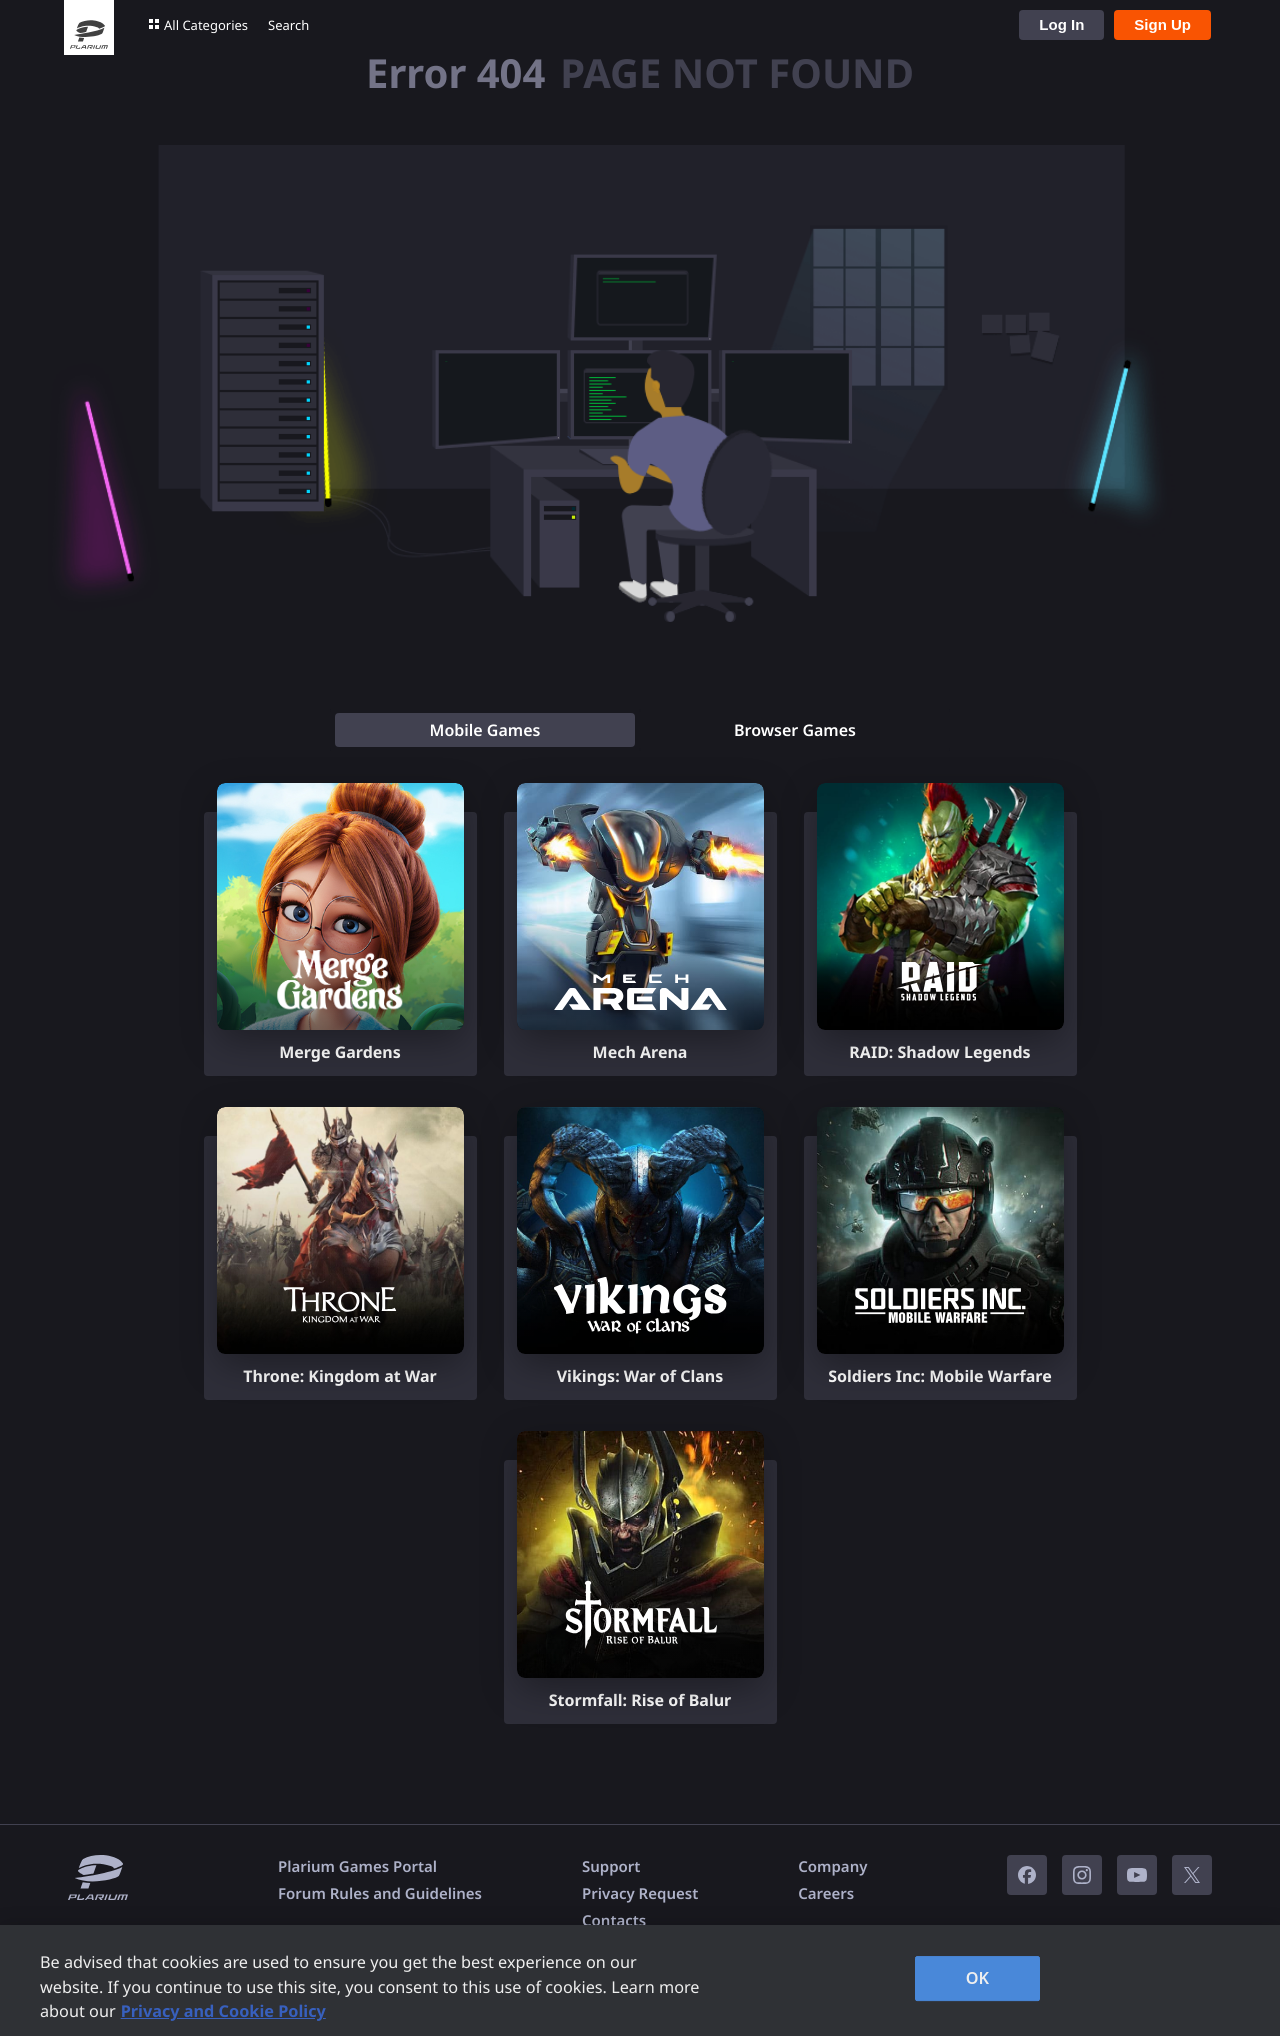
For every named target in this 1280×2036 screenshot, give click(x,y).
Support (611, 1867)
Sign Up (1162, 24)
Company (832, 1867)
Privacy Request (640, 1894)
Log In (1061, 24)
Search (288, 25)
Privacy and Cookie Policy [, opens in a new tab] (223, 2011)
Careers (826, 1894)
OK (978, 1978)
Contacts (614, 1921)
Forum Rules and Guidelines (380, 1894)
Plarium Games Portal (357, 1867)
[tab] (485, 730)
